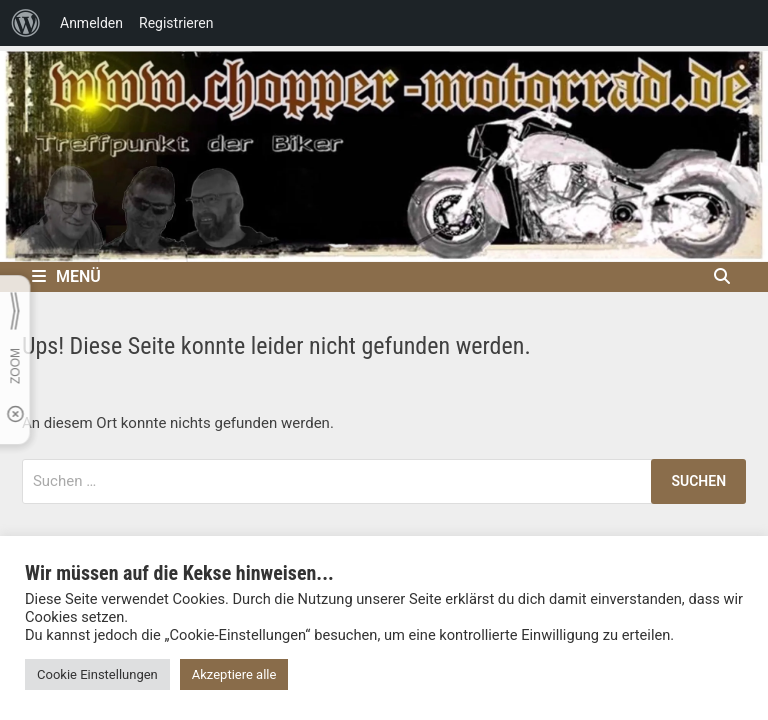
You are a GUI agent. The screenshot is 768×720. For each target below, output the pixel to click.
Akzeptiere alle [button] (234, 674)
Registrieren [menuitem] (176, 23)
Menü (66, 276)
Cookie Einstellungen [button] (97, 674)
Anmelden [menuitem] (91, 23)
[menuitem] (26, 23)
